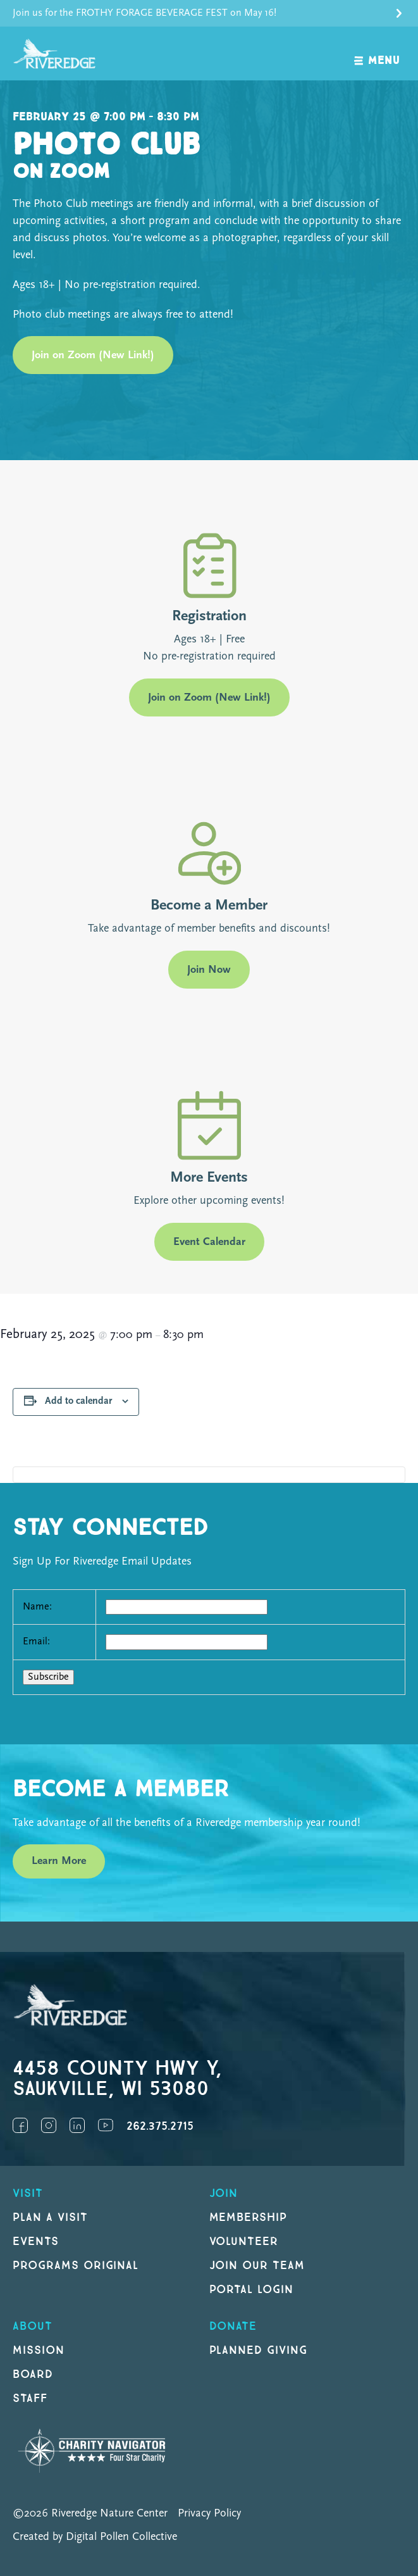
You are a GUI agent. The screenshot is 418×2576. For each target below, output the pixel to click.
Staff (30, 2398)
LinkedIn (77, 2125)
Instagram (48, 2125)
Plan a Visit (50, 2217)
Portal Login (251, 2289)
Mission (39, 2350)
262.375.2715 (160, 2126)
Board (33, 2374)
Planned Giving (258, 2350)
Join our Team (257, 2265)
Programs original (75, 2265)
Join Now (209, 970)
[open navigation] (377, 53)
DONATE (233, 2326)
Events (36, 2241)
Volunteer (244, 2241)
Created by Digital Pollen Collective (95, 2537)
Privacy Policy (209, 2514)
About (32, 2326)
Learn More (59, 1861)
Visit (28, 2193)
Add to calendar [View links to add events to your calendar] (78, 1401)
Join (223, 2193)
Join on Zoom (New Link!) (93, 355)
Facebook (20, 2125)
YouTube (105, 2125)
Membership (248, 2217)
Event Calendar (209, 1242)
